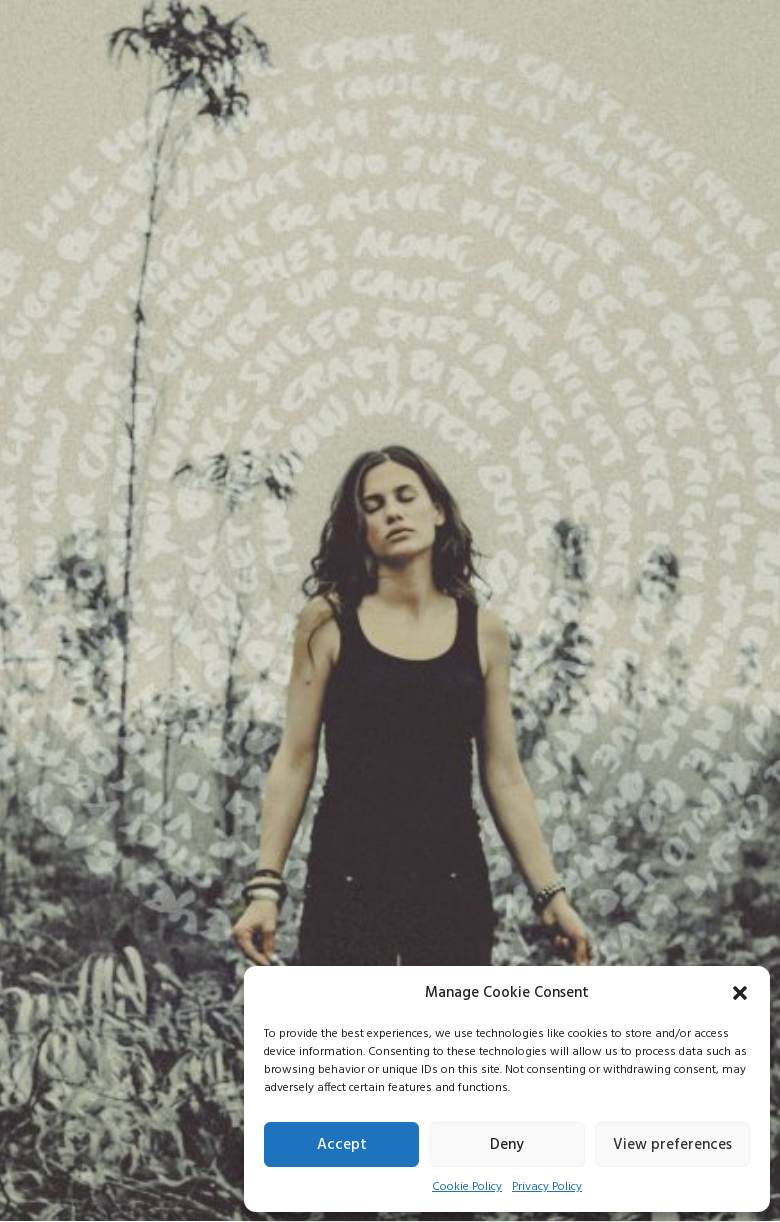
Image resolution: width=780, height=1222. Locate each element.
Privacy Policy (547, 1187)
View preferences (672, 1145)
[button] (740, 993)
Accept (342, 1145)
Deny (507, 1145)
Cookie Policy (467, 1187)
